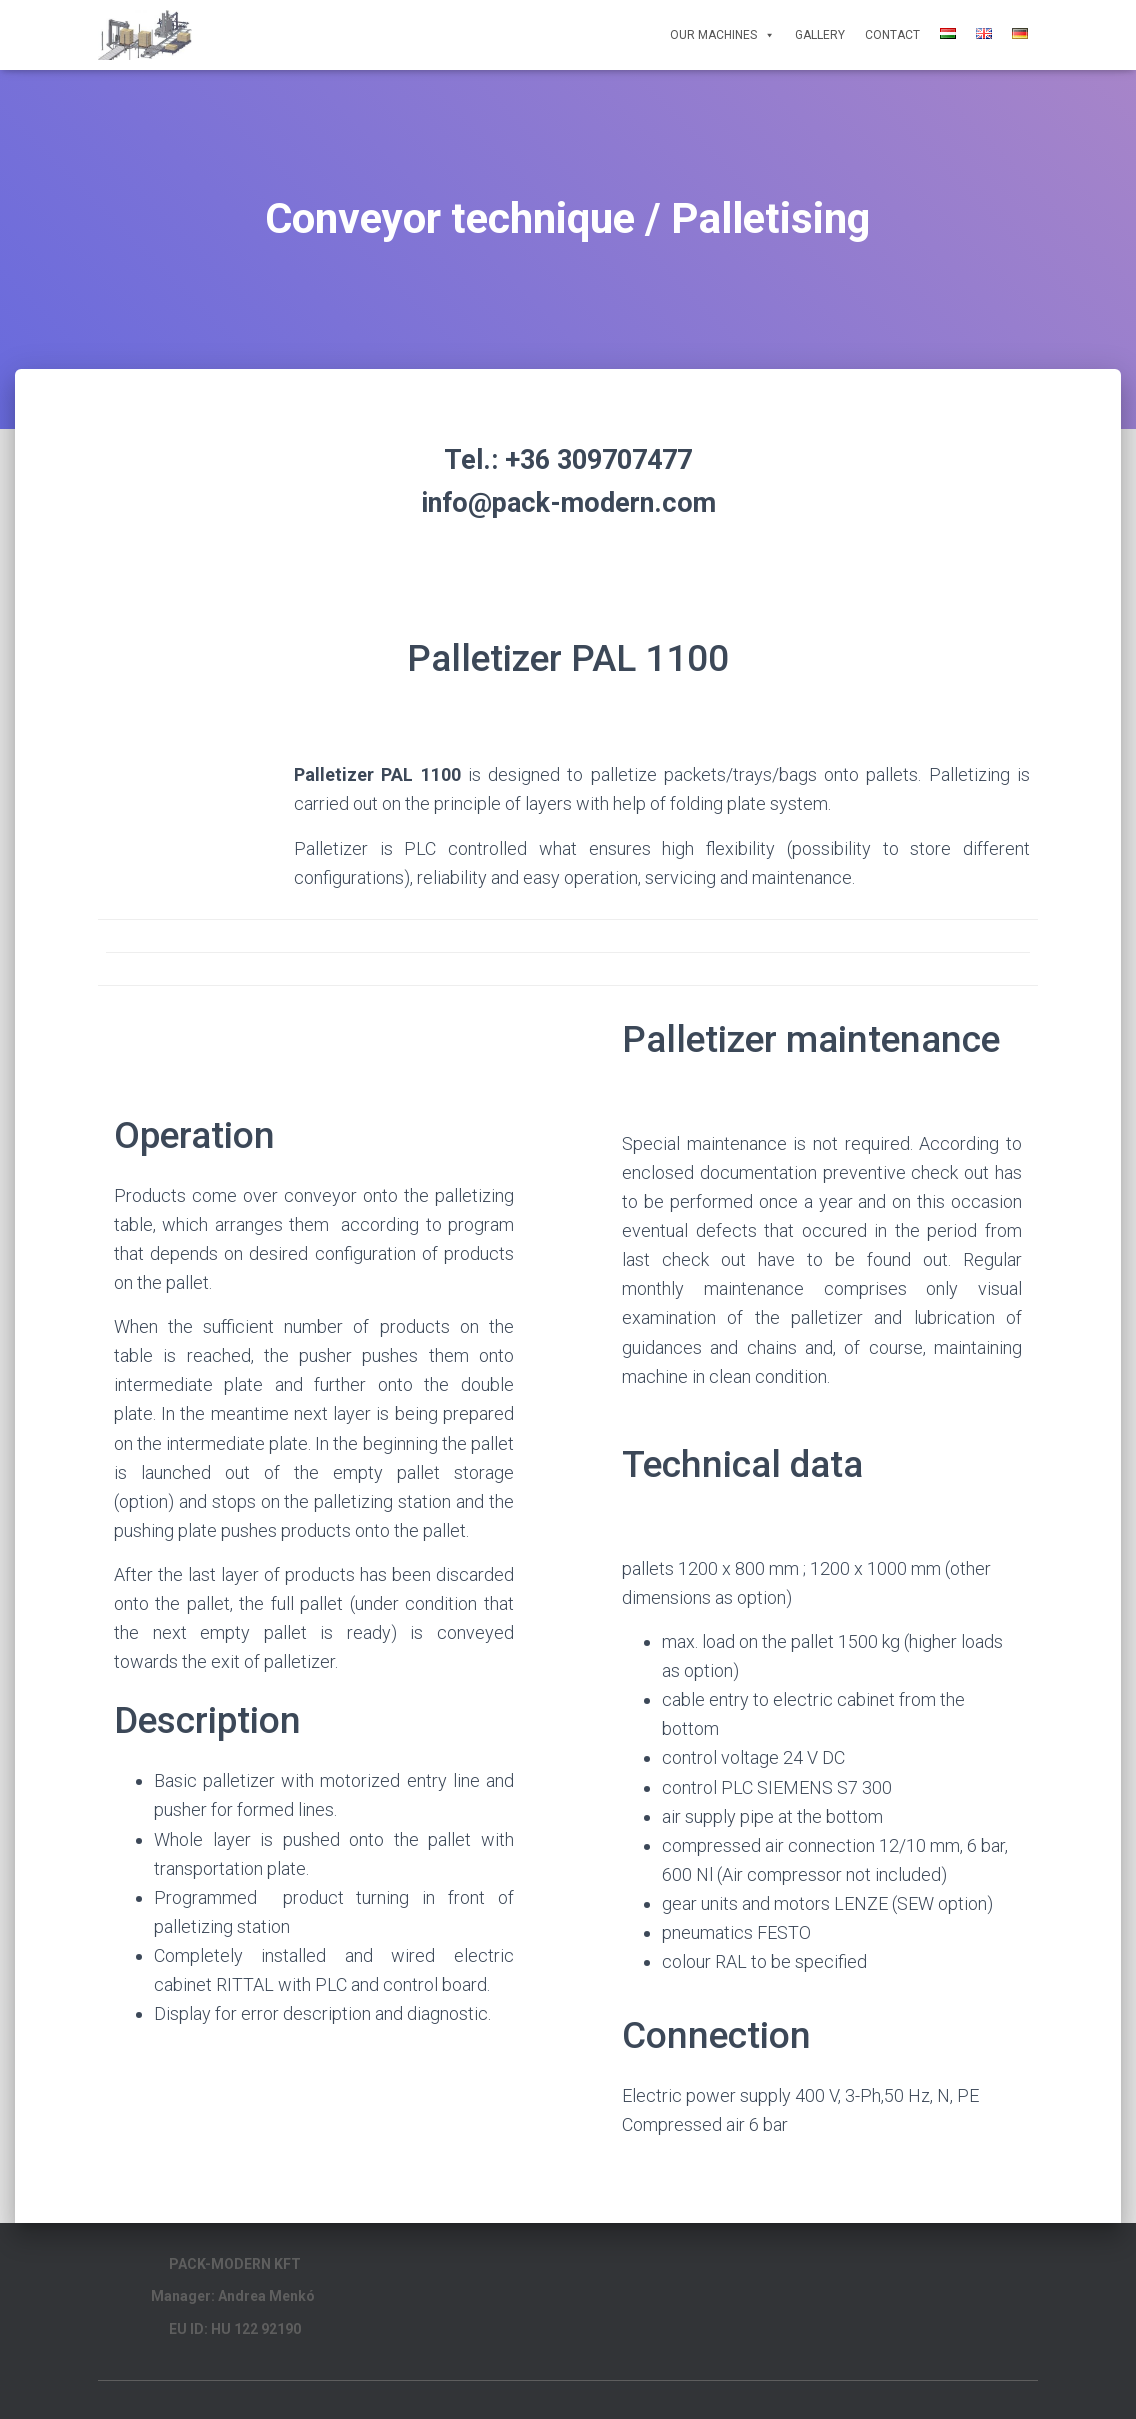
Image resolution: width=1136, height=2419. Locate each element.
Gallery (820, 35)
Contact (892, 35)
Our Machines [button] (722, 35)
